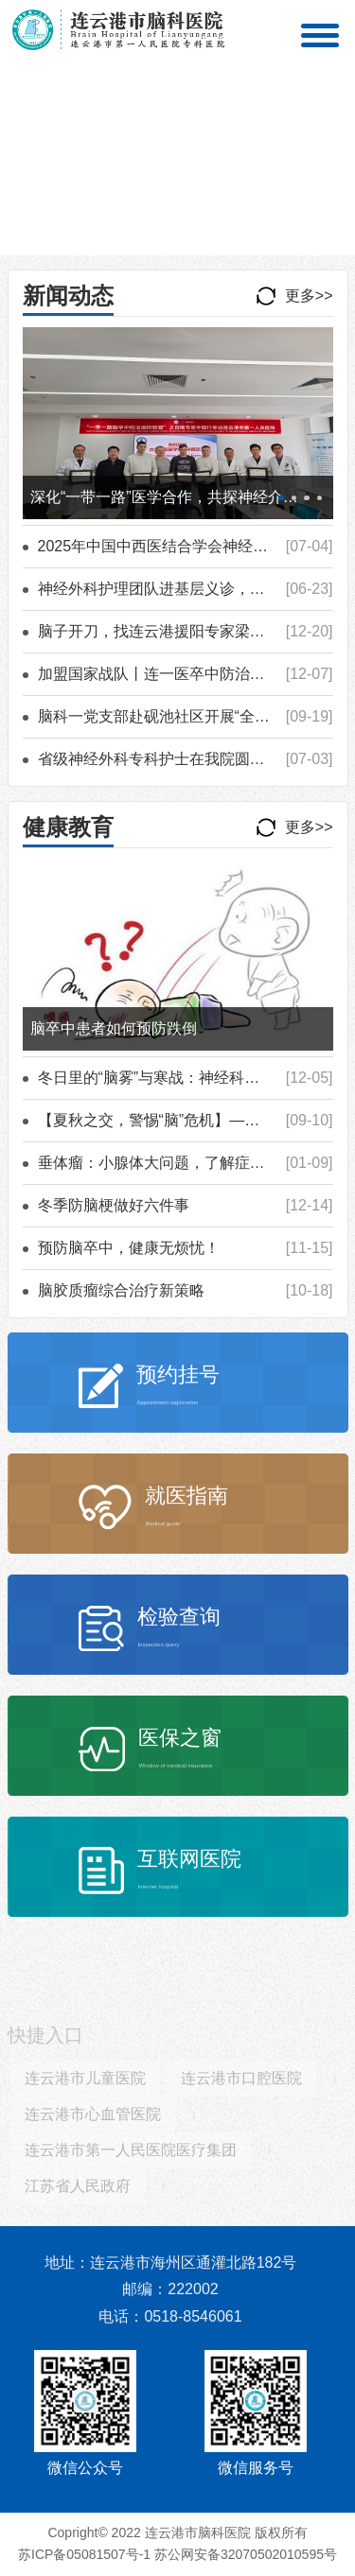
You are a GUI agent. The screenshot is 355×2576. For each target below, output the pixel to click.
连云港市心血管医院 (93, 2119)
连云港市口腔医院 (241, 2083)
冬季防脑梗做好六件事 (113, 1205)
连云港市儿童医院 (85, 2083)
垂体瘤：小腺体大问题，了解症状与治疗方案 (189, 1163)
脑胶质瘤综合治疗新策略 (121, 1290)
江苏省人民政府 (78, 2191)
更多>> (309, 295)
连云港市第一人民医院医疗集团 (131, 2155)
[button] (156, 243)
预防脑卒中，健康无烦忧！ (129, 1248)
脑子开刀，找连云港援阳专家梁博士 (159, 631)
